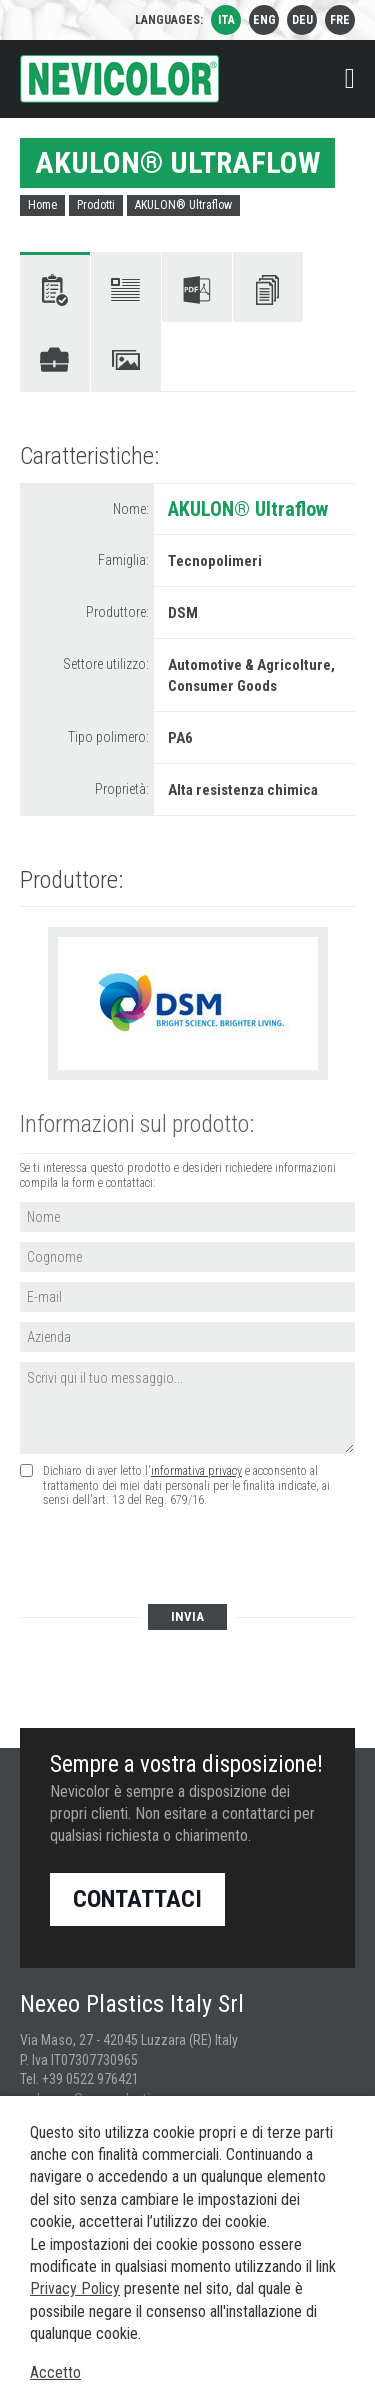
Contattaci (137, 1899)
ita (226, 20)
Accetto (55, 2372)
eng (264, 20)
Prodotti (96, 205)
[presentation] (172, 1557)
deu (302, 20)
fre (340, 20)
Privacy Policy (75, 2288)
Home (42, 205)
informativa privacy (196, 1471)
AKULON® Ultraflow (183, 205)
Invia (187, 1616)
